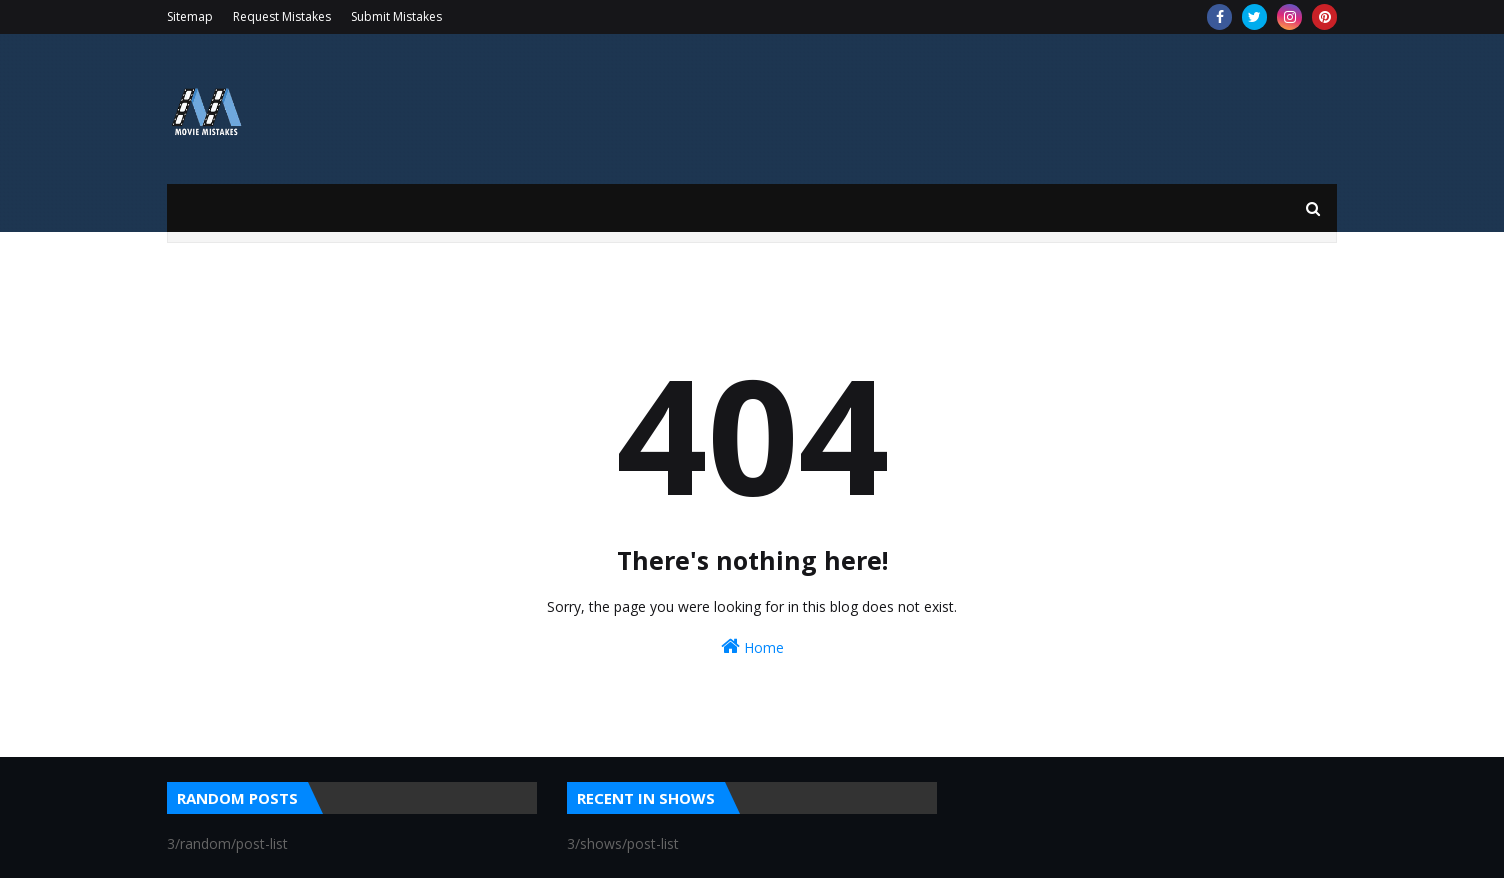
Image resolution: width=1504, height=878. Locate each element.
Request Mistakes (282, 16)
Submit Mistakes (396, 16)
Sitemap (190, 16)
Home (752, 646)
